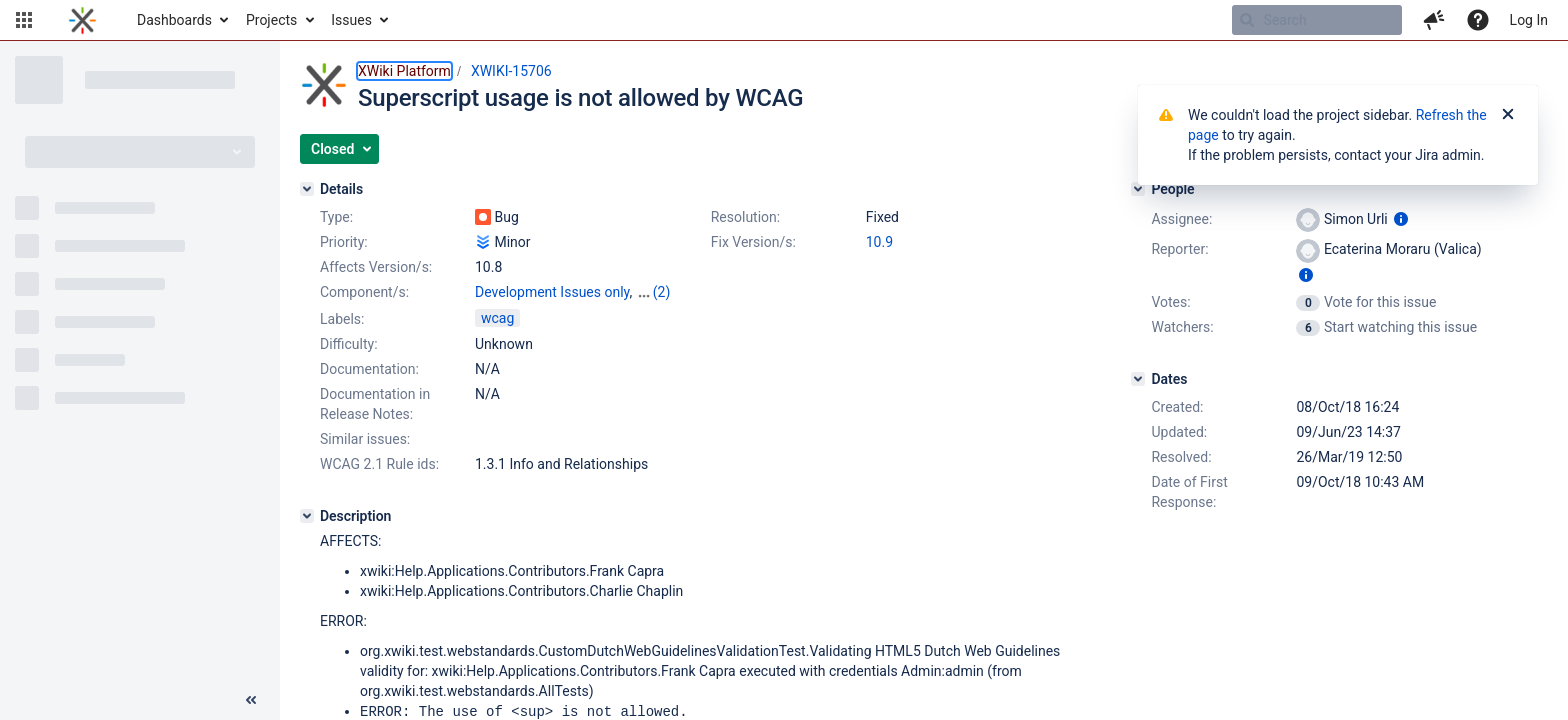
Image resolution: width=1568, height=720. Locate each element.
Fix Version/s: (753, 242)
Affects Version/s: (376, 267)
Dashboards (174, 20)
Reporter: (1179, 249)
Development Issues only (552, 292)
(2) (662, 292)
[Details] (307, 189)
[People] (1138, 189)
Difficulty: (349, 344)
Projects (271, 20)
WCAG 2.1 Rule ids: (379, 464)
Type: (336, 217)
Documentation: (369, 369)
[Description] (307, 516)
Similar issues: (365, 439)
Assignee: (1181, 219)
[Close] (1508, 115)
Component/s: (364, 292)
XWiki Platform (404, 71)
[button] (24, 20)
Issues (351, 20)
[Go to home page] (82, 20)
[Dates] (1138, 379)
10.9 (879, 242)
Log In (1529, 20)
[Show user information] (1401, 219)
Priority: (344, 242)
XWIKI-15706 (511, 71)
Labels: (342, 319)
